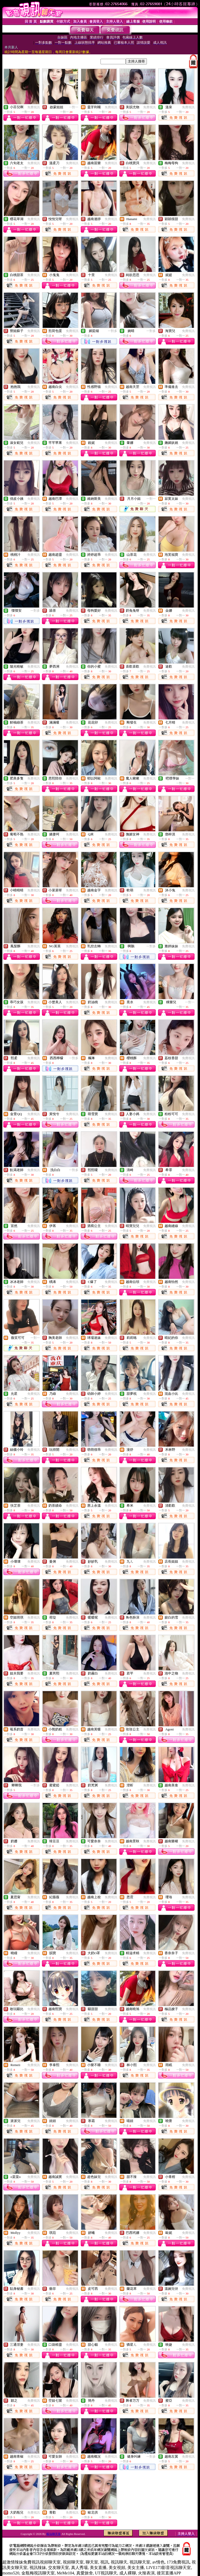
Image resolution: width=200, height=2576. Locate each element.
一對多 (112, 331)
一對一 (73, 107)
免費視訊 (33, 107)
